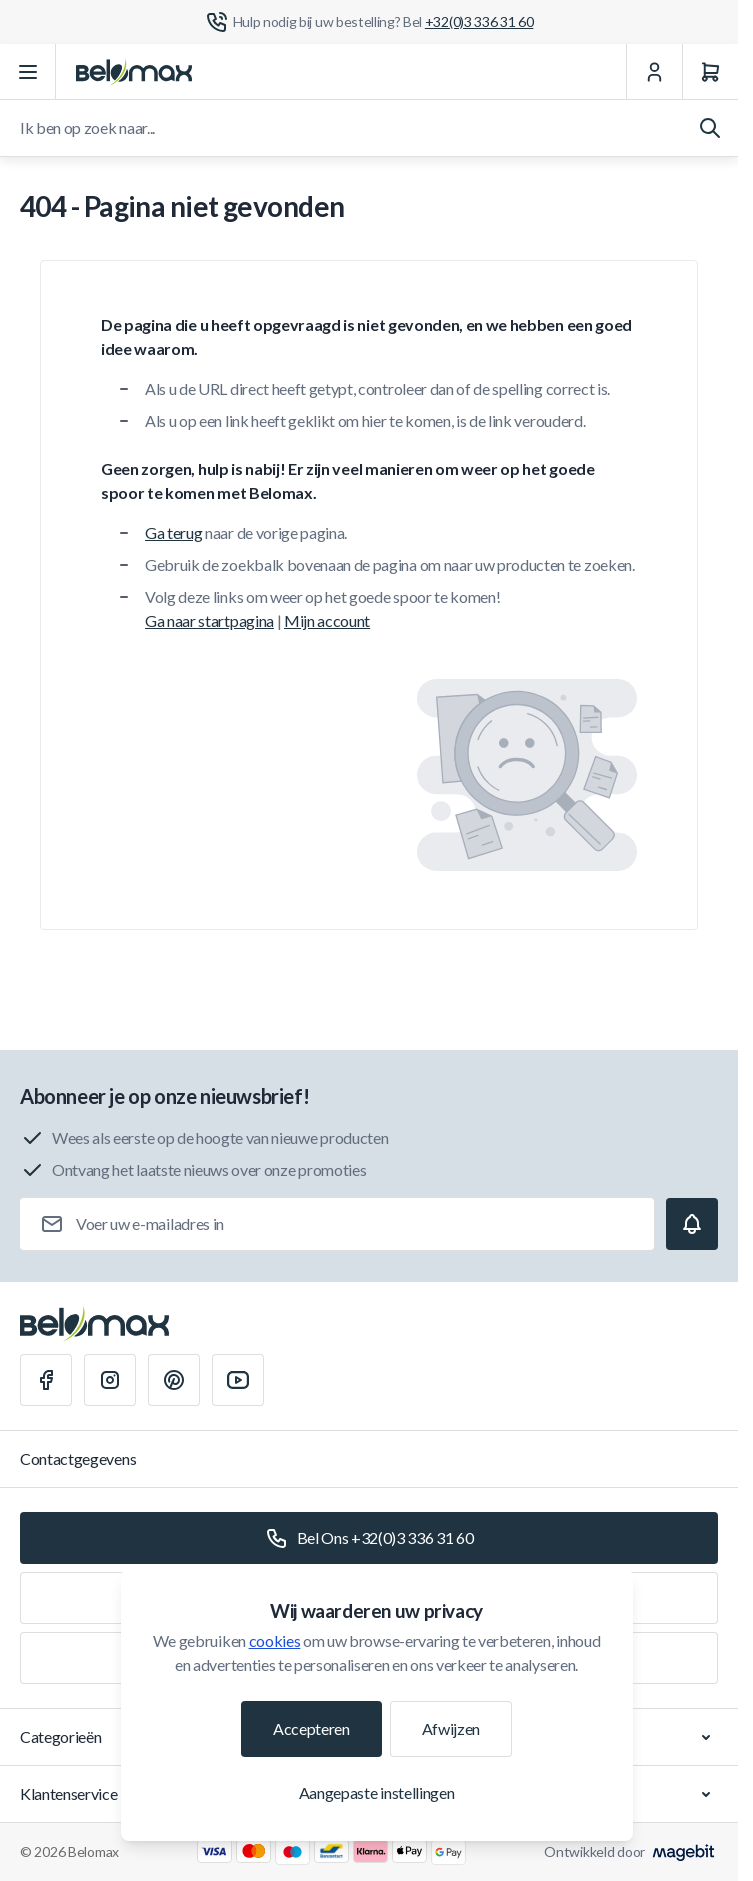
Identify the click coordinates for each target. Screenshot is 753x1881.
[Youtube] (238, 1380)
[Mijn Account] (654, 72)
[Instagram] (110, 1380)
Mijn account (327, 620)
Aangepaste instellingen (377, 1792)
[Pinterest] (174, 1380)
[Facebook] (46, 1380)
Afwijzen (451, 1728)
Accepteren (311, 1728)
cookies (275, 1640)
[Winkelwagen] (710, 72)
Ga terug (173, 532)
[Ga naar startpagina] (134, 72)
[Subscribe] (692, 1224)
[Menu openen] (28, 72)
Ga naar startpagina (209, 620)
